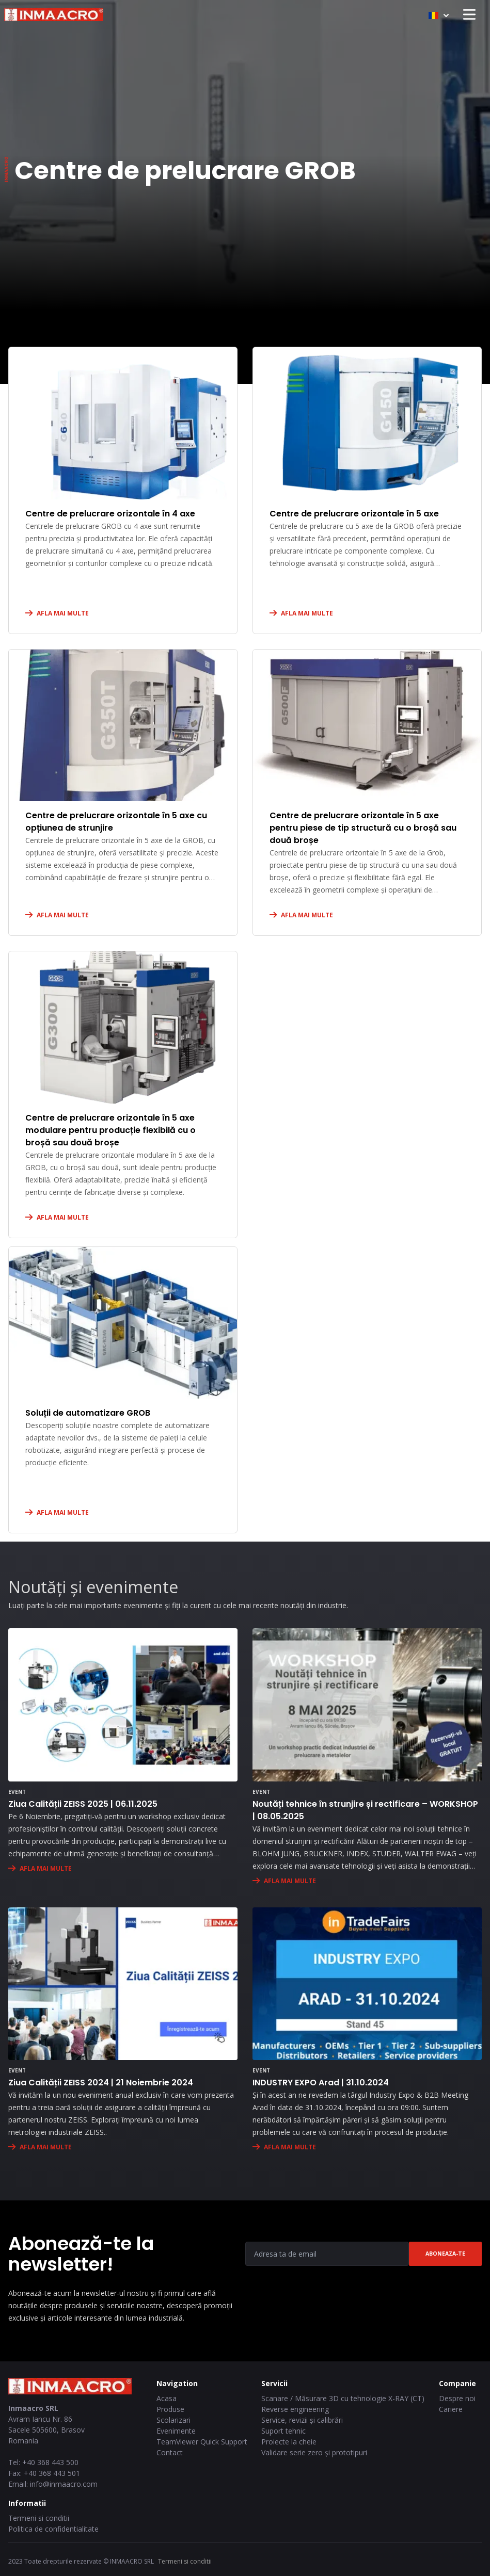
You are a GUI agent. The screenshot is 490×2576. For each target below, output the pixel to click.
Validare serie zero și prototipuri (314, 2452)
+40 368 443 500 (50, 2462)
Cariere (451, 2409)
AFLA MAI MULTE (63, 613)
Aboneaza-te (445, 2253)
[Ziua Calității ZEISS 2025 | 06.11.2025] (123, 1704)
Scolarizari (173, 2420)
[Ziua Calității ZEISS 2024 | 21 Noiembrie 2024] (123, 1983)
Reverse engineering (295, 2409)
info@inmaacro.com (64, 2484)
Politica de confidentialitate (53, 2529)
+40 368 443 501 (52, 2473)
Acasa (166, 2398)
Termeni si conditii (38, 2518)
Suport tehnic (283, 2431)
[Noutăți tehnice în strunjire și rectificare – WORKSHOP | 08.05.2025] (367, 1704)
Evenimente (176, 2431)
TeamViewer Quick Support (201, 2442)
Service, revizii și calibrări (302, 2420)
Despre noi (457, 2398)
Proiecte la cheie (289, 2442)
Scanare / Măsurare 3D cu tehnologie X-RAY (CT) (342, 2398)
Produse (170, 2409)
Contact (169, 2452)
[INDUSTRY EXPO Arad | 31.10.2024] (367, 1983)
